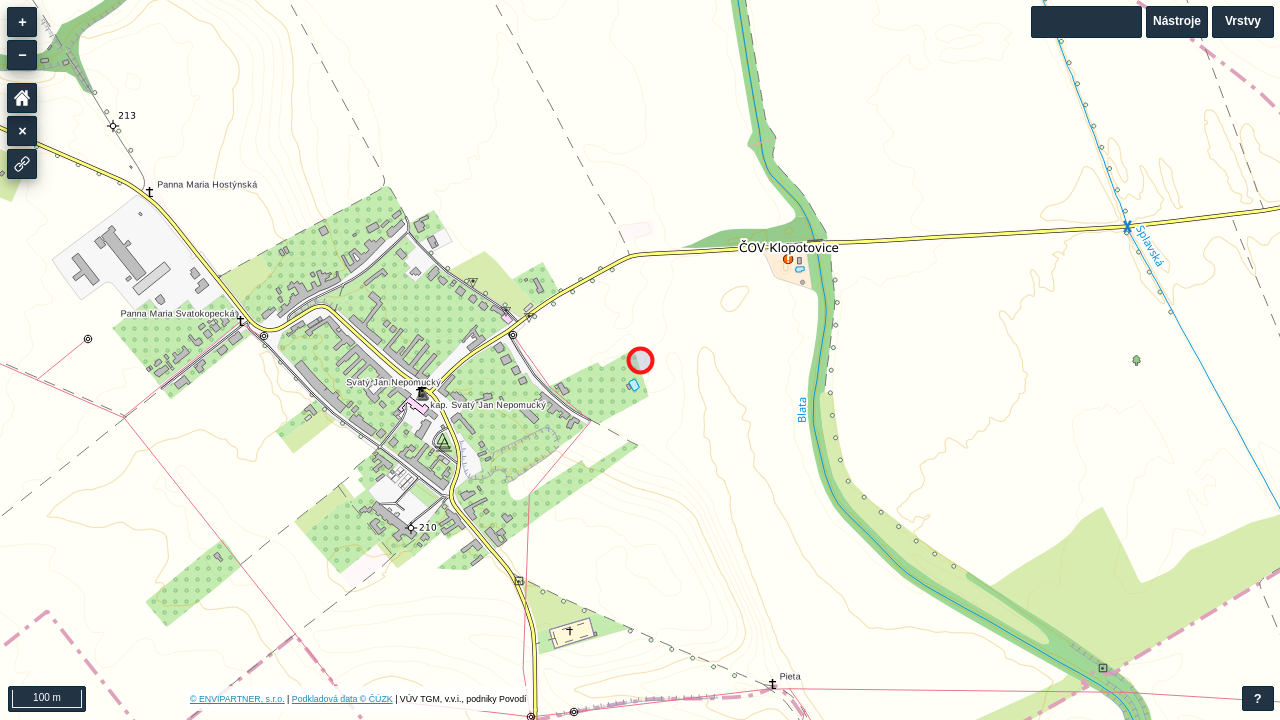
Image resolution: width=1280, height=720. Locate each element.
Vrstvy (1243, 21)
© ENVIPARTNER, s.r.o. (237, 699)
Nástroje (1177, 21)
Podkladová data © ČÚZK (342, 699)
